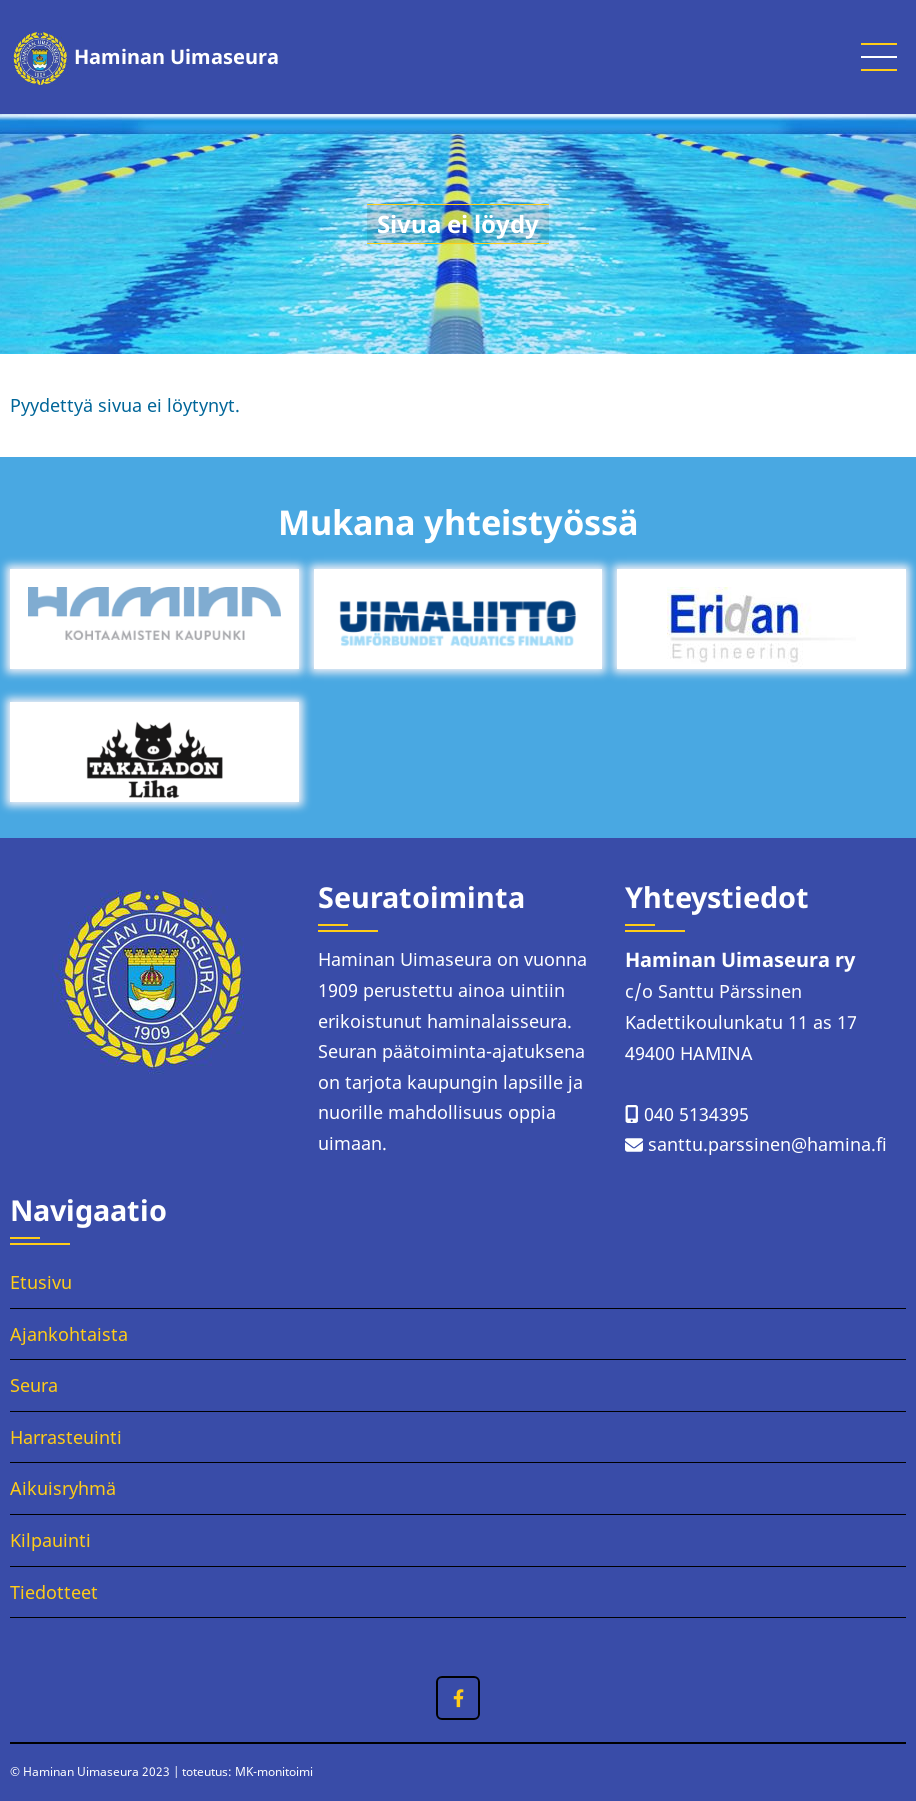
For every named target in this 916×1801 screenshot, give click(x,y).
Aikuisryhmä (63, 1488)
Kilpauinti (50, 1540)
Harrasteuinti (66, 1437)
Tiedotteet (54, 1592)
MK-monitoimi (274, 1771)
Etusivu (41, 1282)
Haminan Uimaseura (176, 56)
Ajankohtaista (69, 1334)
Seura (34, 1385)
